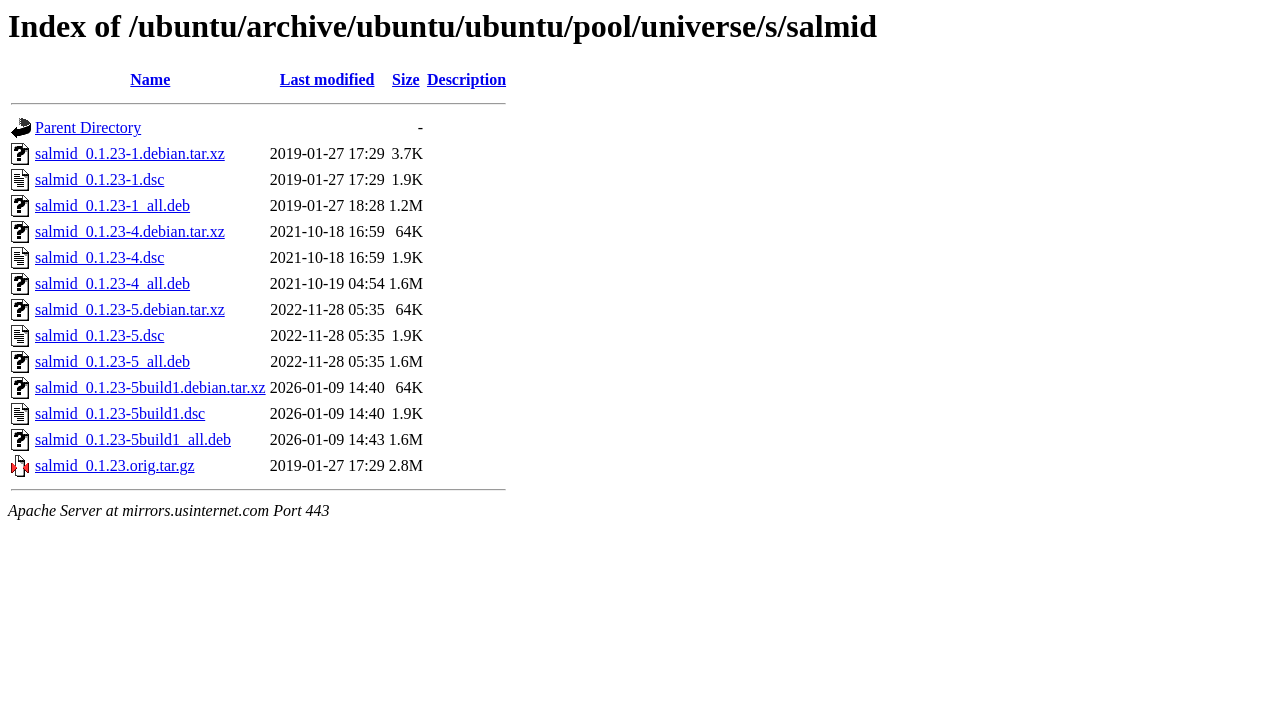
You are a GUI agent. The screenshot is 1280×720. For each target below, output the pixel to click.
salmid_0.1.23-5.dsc (99, 335)
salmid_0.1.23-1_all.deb (112, 205)
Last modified (327, 79)
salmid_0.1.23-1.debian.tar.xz (130, 153)
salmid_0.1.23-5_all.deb (112, 361)
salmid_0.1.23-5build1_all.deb (133, 439)
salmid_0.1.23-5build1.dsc (120, 413)
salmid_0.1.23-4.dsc (99, 257)
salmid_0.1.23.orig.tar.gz (115, 465)
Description (466, 79)
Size (406, 79)
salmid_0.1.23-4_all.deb (112, 283)
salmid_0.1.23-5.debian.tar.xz (130, 309)
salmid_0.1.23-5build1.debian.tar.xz (150, 387)
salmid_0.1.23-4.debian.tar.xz (130, 231)
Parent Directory (88, 127)
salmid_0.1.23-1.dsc (99, 179)
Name (150, 79)
